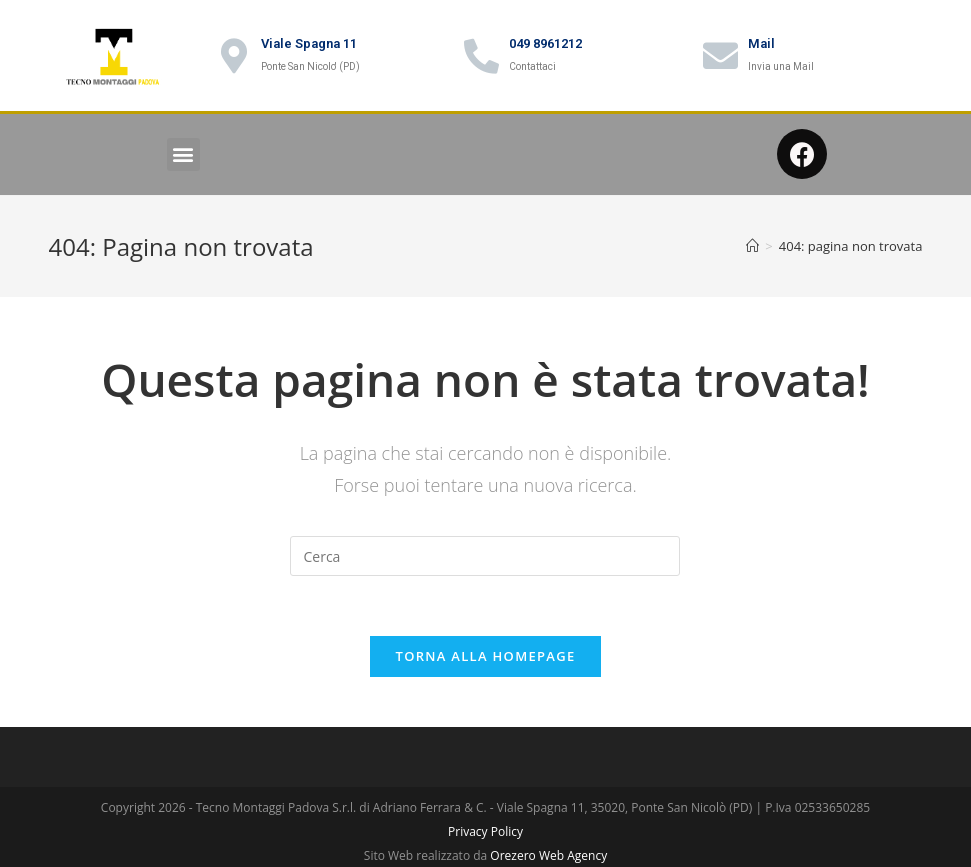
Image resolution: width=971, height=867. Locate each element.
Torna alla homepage (486, 656)
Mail (761, 43)
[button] (183, 154)
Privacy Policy (485, 831)
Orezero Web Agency (548, 855)
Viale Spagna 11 (309, 43)
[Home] (752, 246)
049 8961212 (545, 43)
